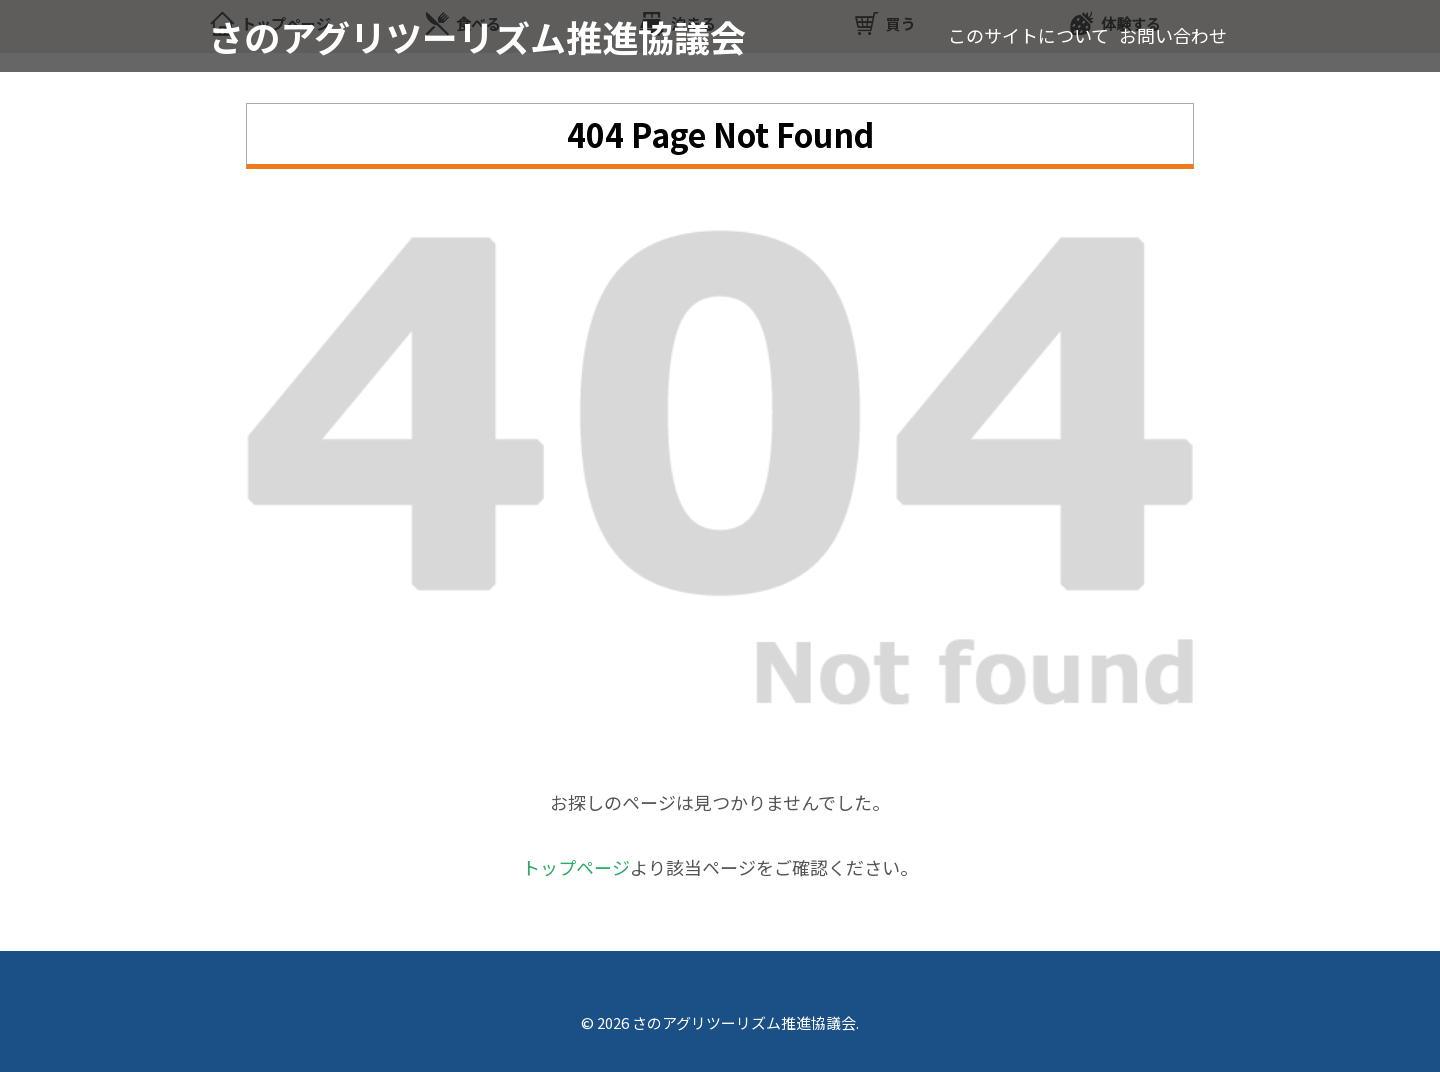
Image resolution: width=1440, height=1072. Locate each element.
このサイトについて (1028, 35)
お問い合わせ (1173, 35)
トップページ (576, 867)
